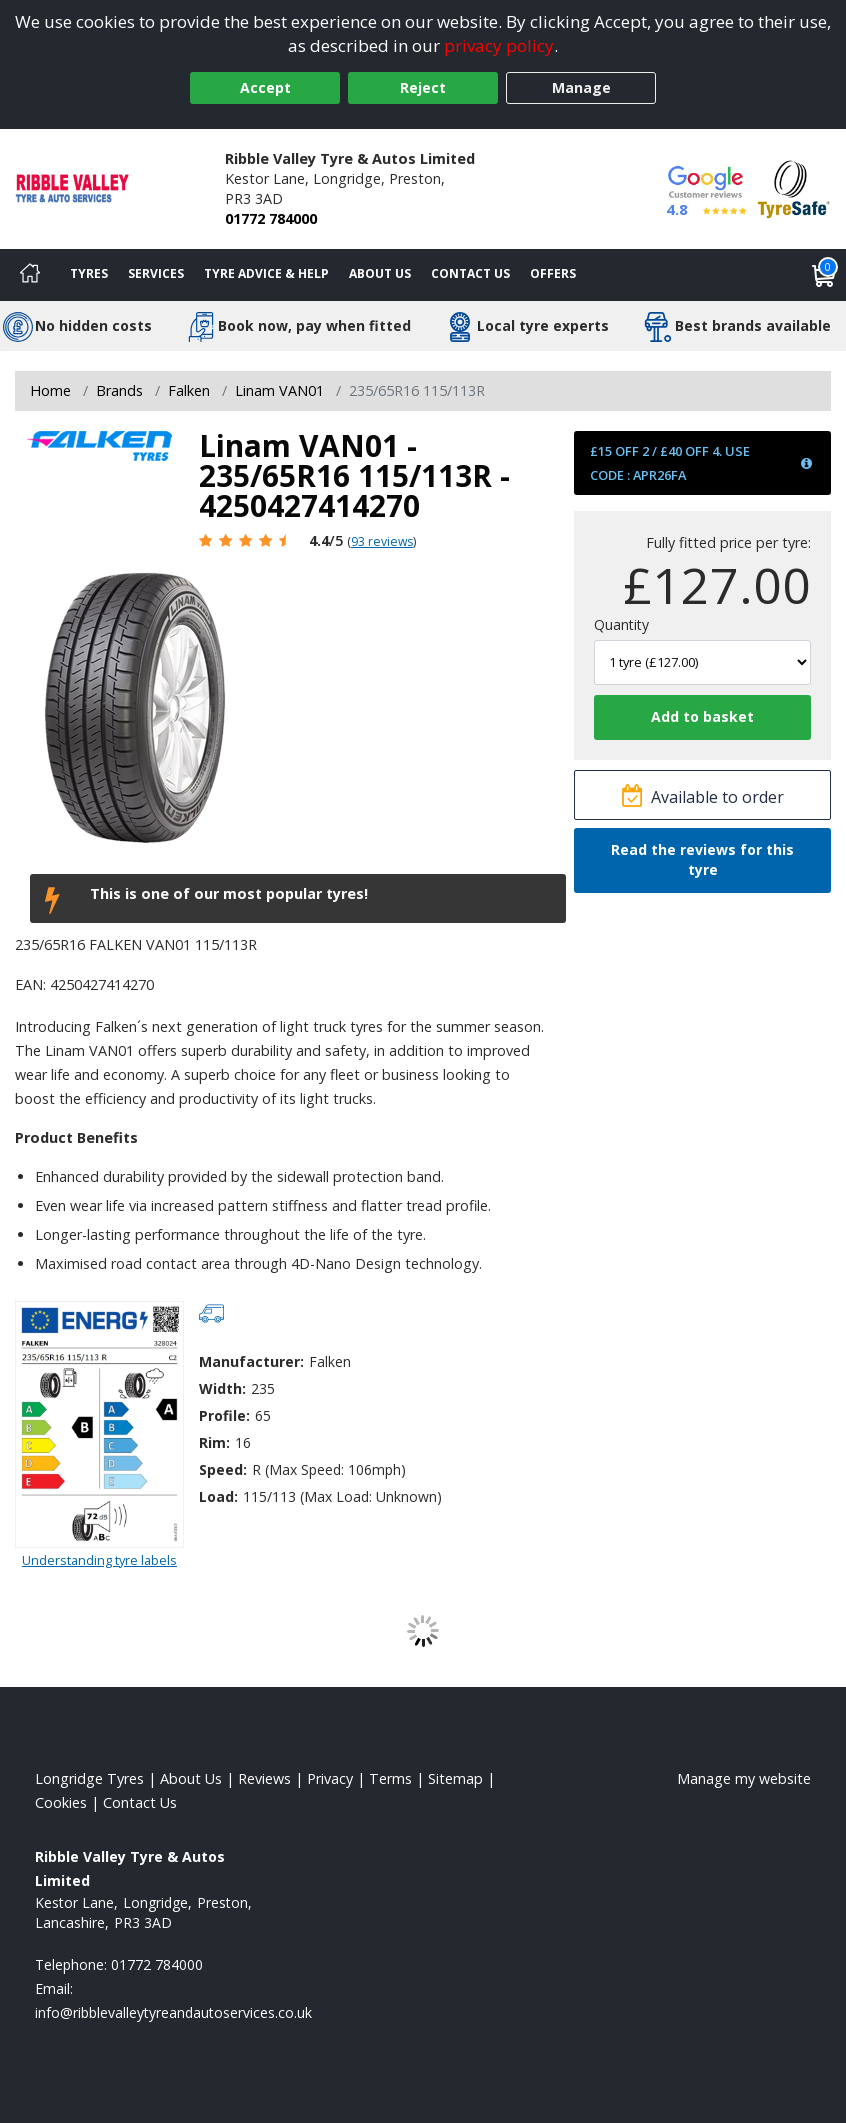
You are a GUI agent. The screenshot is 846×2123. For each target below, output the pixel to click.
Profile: (224, 1415)
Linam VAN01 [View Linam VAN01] (279, 390)
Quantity (621, 624)
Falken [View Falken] (189, 390)
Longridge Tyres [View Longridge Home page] (89, 1778)
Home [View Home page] (50, 390)
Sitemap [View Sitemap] (455, 1778)
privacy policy (499, 45)
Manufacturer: (251, 1361)
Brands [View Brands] (119, 390)
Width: (222, 1388)
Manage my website (744, 1778)
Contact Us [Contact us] (470, 273)
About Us (380, 273)
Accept (265, 87)
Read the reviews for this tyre (702, 859)
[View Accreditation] (794, 187)
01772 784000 (271, 218)
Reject (423, 87)
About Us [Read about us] (191, 1778)
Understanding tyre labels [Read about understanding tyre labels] (99, 1560)
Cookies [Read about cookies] (61, 1802)
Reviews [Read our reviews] (264, 1778)
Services (156, 273)
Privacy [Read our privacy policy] (330, 1778)
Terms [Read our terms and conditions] (390, 1778)
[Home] (30, 275)
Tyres (89, 273)
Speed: (223, 1469)
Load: (218, 1496)
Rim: (214, 1442)
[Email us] (173, 2012)
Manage (581, 87)
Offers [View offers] (553, 273)
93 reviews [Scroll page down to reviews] (382, 541)
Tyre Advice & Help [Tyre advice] (266, 273)
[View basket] (824, 275)
